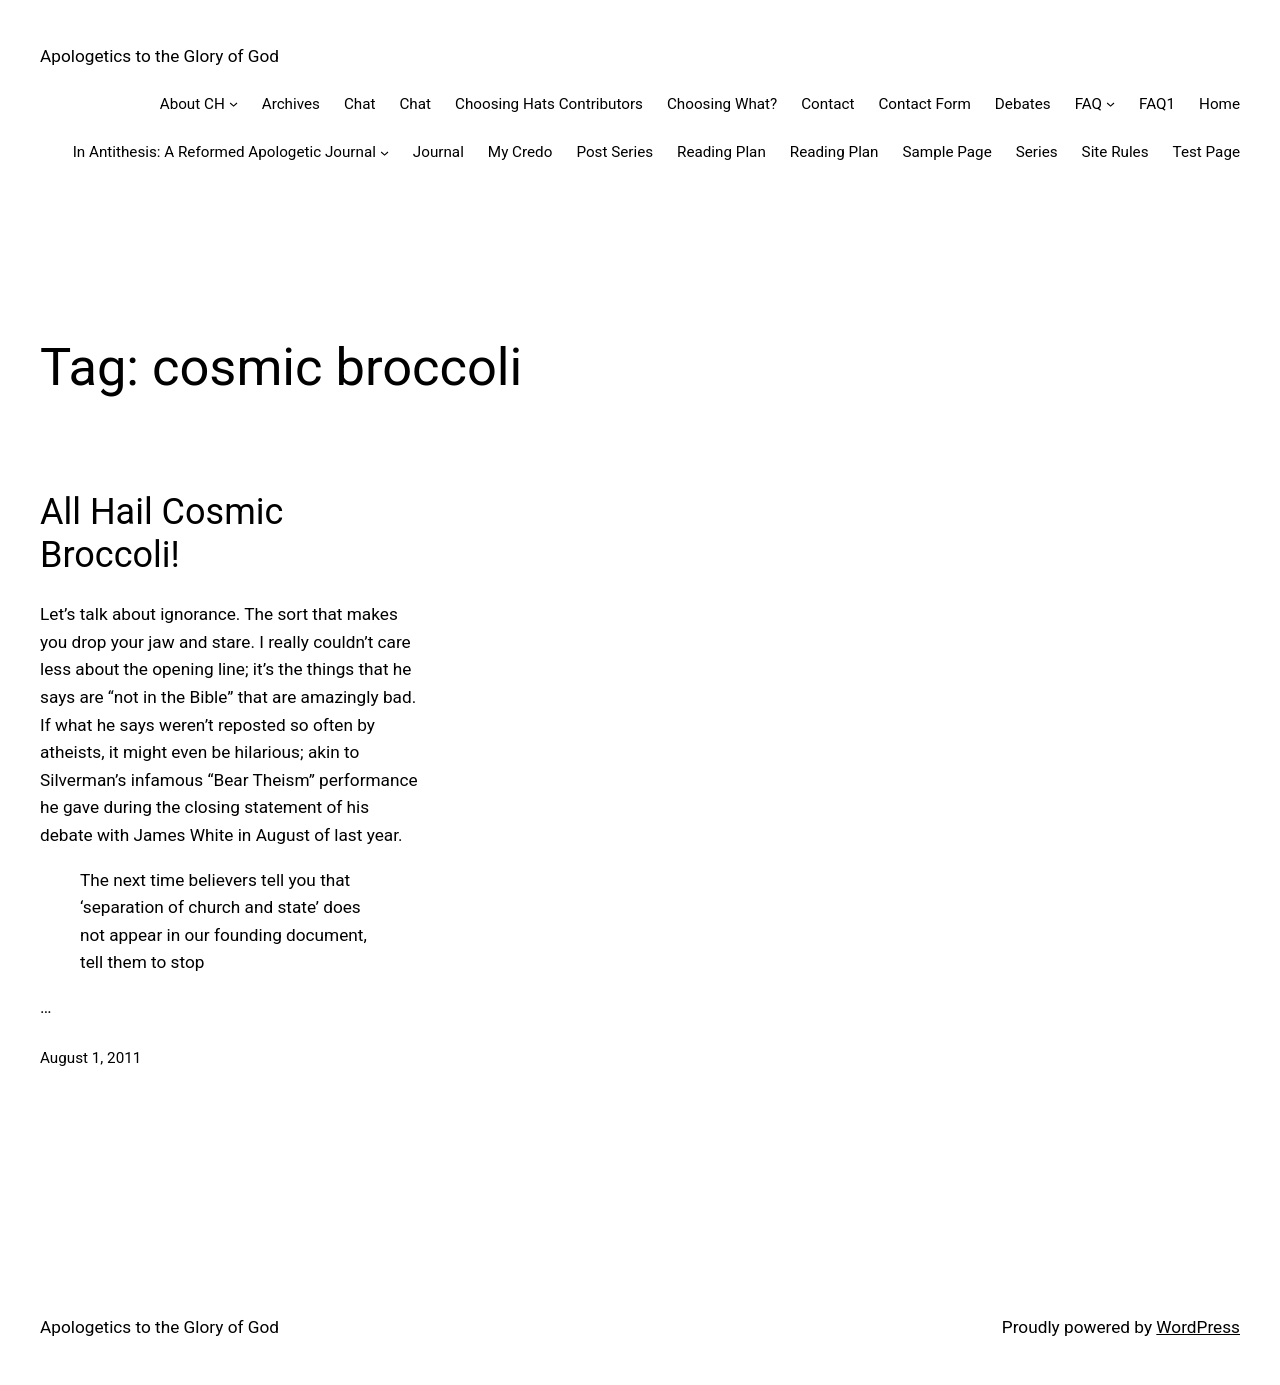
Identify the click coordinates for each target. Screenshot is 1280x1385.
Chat (360, 104)
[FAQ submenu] (1110, 103)
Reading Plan (721, 152)
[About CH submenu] (233, 103)
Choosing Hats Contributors (549, 104)
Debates (1023, 104)
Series (1037, 152)
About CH (192, 104)
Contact (827, 104)
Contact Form (924, 104)
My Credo (520, 152)
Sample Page (947, 152)
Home (1219, 104)
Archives (291, 104)
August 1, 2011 (90, 1058)
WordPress (1198, 1327)
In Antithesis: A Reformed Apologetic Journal (224, 152)
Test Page (1206, 152)
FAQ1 (1157, 104)
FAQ (1088, 104)
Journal (438, 152)
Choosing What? (722, 104)
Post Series (614, 152)
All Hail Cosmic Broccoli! (161, 533)
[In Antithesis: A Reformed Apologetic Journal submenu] (384, 152)
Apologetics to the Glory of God (159, 56)
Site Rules (1115, 152)
